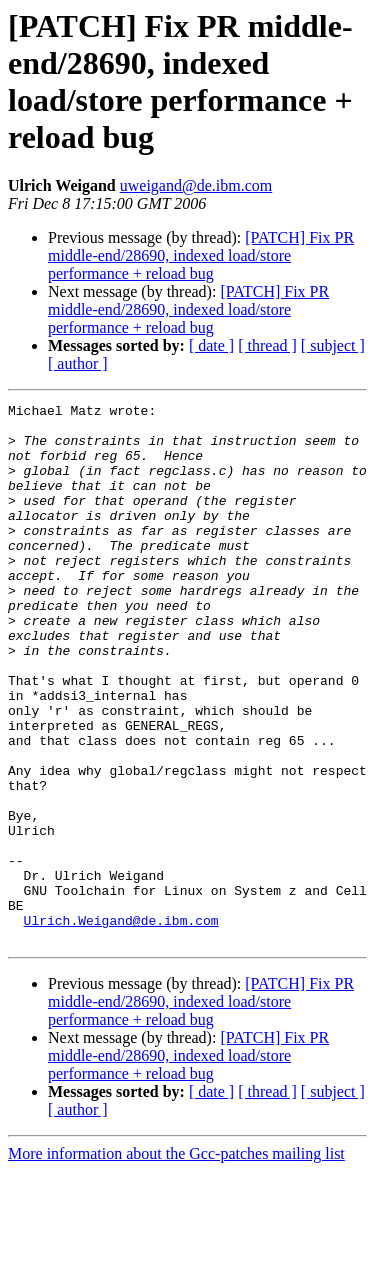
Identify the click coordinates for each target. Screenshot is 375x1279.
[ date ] (211, 345)
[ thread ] (267, 345)
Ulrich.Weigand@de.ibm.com (121, 1025)
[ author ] (78, 363)
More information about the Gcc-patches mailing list (176, 1261)
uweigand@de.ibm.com (196, 185)
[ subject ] (333, 345)
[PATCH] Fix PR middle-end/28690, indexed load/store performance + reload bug (201, 255)
